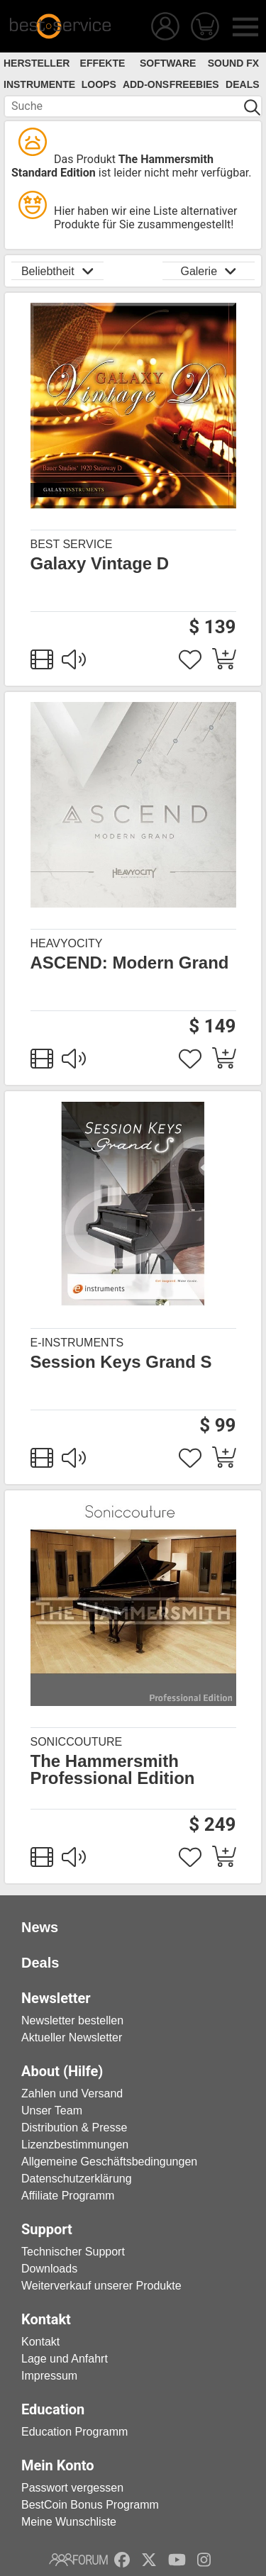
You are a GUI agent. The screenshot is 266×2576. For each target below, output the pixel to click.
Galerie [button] (208, 271)
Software (168, 63)
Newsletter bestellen (72, 2020)
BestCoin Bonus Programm (90, 2505)
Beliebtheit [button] (57, 271)
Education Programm (74, 2432)
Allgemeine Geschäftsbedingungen (109, 2162)
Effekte (103, 63)
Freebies (194, 84)
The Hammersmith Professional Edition (113, 1770)
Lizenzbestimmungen (74, 2145)
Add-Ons (146, 84)
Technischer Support (73, 2252)
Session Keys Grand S (121, 1362)
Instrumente (39, 84)
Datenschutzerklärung (76, 2179)
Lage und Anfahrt (64, 2359)
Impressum (49, 2376)
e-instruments (77, 1343)
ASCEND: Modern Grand (130, 962)
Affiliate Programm (67, 2196)
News (39, 1927)
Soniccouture (77, 1742)
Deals (242, 84)
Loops (99, 84)
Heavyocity (67, 943)
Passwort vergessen (72, 2488)
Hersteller (37, 63)
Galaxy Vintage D (100, 563)
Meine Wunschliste (68, 2522)
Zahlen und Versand (72, 2093)
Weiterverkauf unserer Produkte (101, 2286)
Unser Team (51, 2110)
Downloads (49, 2269)
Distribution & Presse (74, 2127)
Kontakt (40, 2342)
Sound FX (233, 63)
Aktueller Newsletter (71, 2037)
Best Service (72, 544)
